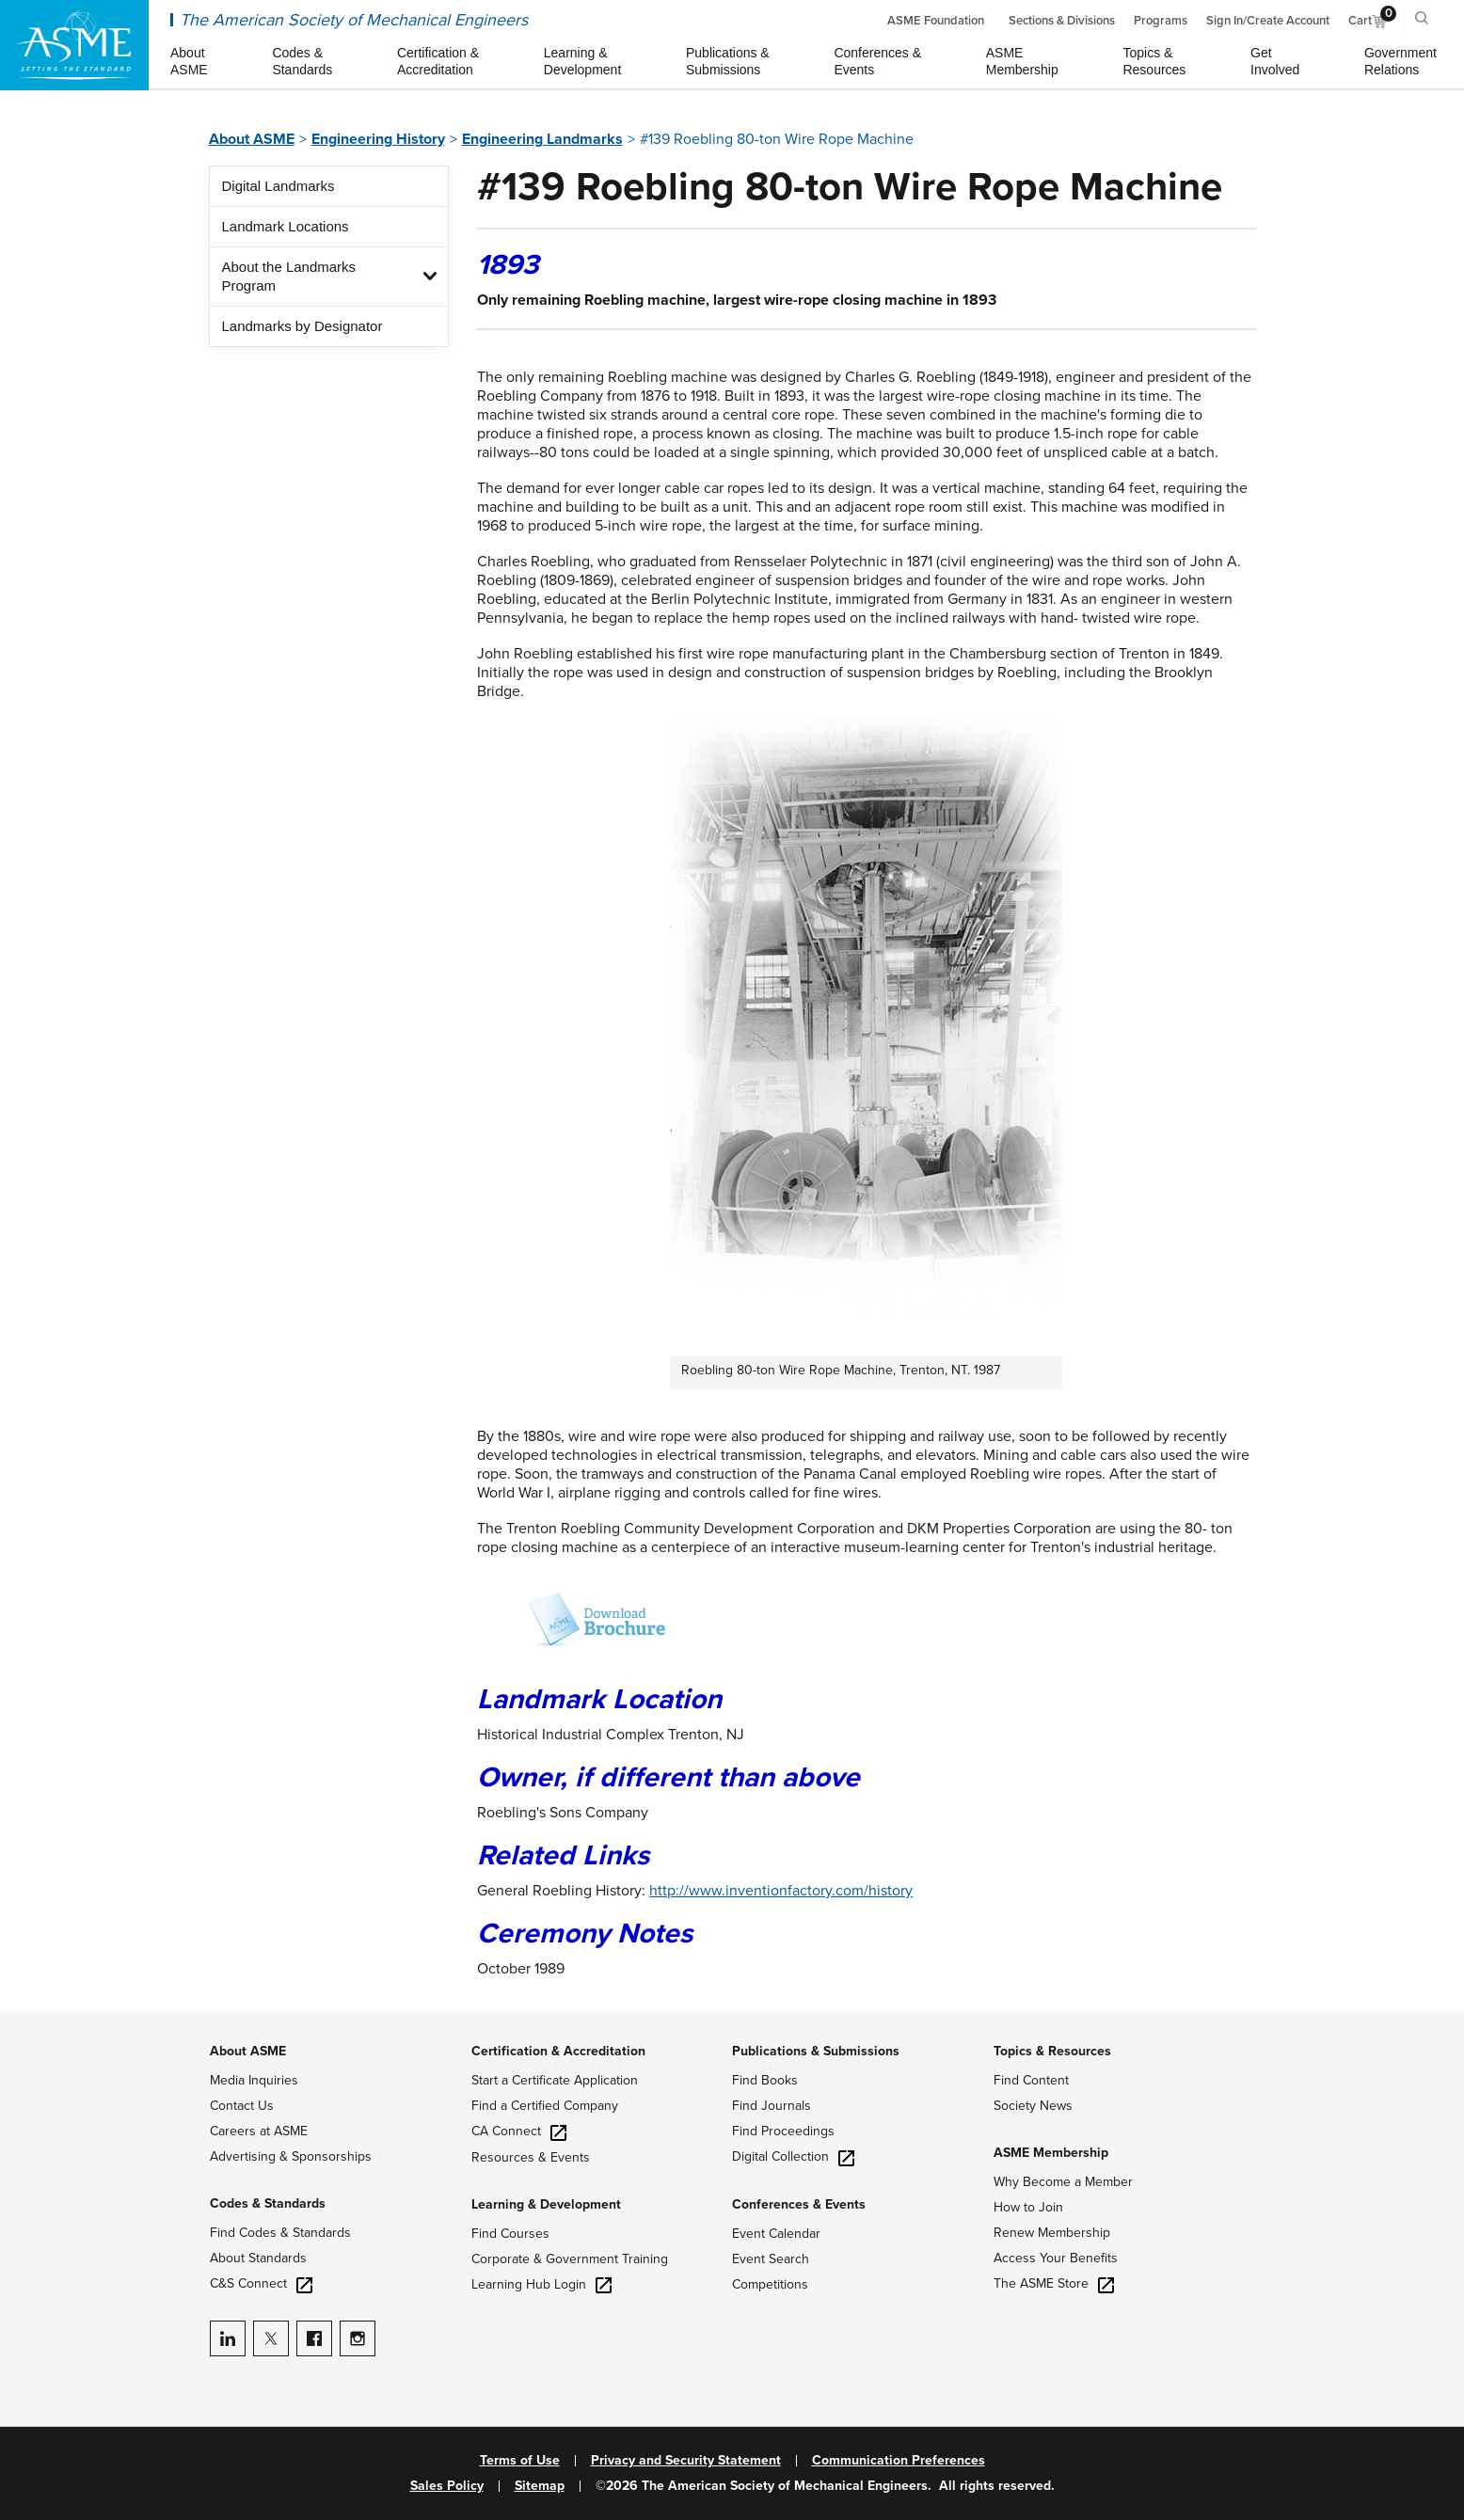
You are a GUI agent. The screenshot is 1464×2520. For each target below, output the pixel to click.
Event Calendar (776, 2234)
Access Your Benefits (1056, 2258)
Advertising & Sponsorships (291, 2156)
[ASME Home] (74, 45)
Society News (1033, 2106)
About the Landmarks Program (289, 276)
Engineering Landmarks (542, 139)
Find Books (765, 2080)
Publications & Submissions (815, 2051)
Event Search (770, 2259)
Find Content (1031, 2080)
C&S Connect (261, 2283)
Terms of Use (520, 2460)
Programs (1160, 20)
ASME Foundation (935, 20)
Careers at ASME (259, 2131)
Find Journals (771, 2106)
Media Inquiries (254, 2080)
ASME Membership (1051, 2153)
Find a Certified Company (544, 2106)
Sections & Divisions (1062, 20)
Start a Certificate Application (554, 2080)
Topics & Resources (1052, 2051)
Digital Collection (793, 2156)
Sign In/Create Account (1267, 20)
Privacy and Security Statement (686, 2460)
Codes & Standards (268, 2203)
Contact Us (242, 2106)
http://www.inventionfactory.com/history (781, 1890)
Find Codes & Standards (280, 2233)
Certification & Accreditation (558, 2051)
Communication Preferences (898, 2460)
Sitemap (540, 2486)
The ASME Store (1054, 2283)
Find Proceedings (783, 2131)
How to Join (1028, 2207)
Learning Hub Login (541, 2284)
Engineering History (378, 139)
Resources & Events (530, 2157)
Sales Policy (447, 2486)
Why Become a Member (1063, 2182)
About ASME (251, 139)
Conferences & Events (799, 2204)
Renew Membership (1052, 2233)
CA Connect (518, 2131)
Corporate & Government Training (569, 2259)
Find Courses (510, 2234)
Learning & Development (546, 2204)
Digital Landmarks (278, 186)
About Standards (258, 2258)
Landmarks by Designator (302, 326)
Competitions (770, 2284)
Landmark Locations (285, 226)
